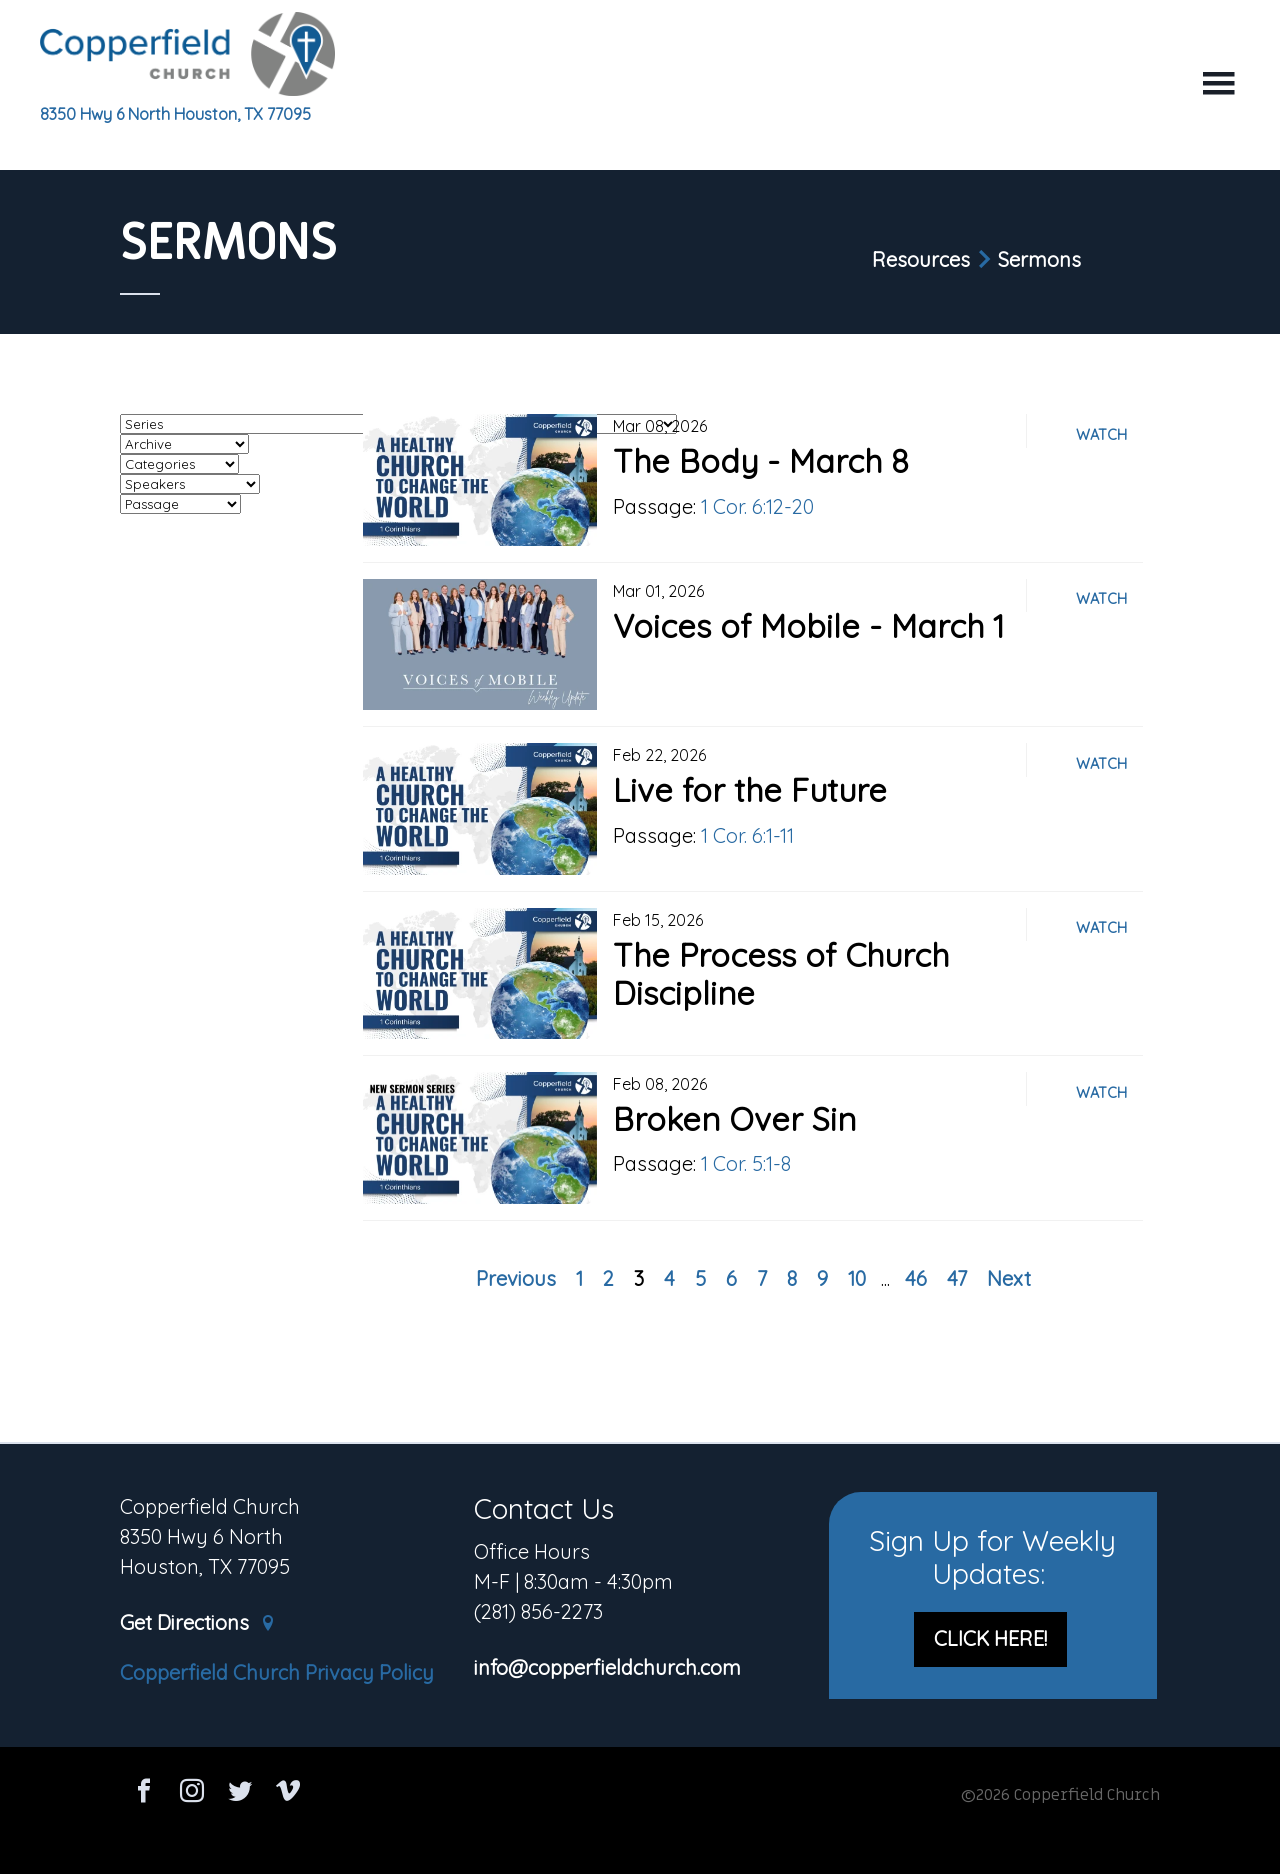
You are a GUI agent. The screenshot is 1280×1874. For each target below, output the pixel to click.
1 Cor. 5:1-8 (746, 1163)
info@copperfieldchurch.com (607, 1668)
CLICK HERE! (990, 1638)
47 (957, 1278)
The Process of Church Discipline (781, 974)
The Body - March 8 (761, 461)
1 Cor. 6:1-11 (747, 835)
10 (857, 1278)
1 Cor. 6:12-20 (757, 506)
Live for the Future (750, 790)
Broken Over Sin (734, 1119)
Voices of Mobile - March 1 (809, 626)
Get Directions (198, 1623)
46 (916, 1278)
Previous (516, 1278)
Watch (1101, 435)
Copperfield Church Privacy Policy (277, 1672)
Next (1009, 1278)
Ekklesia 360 (640, 1836)
